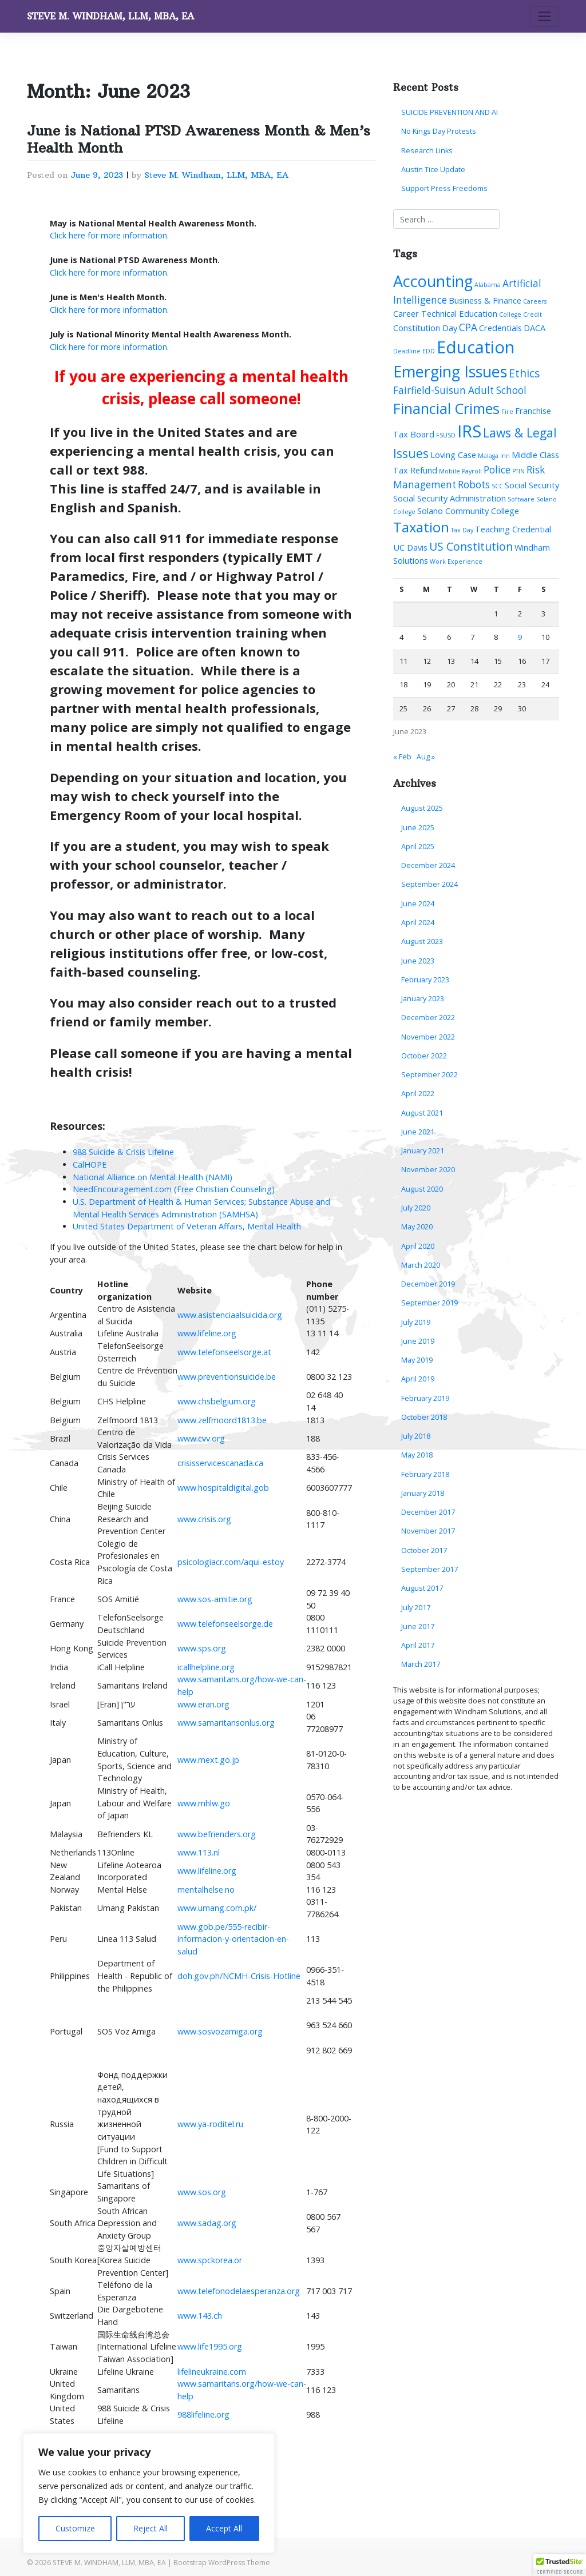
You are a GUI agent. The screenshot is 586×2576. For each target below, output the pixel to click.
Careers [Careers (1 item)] (535, 301)
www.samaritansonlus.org (226, 1722)
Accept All (224, 2528)
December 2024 (428, 865)
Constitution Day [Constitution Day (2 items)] (425, 327)
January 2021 (422, 1151)
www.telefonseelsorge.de (225, 1623)
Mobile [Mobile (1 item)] (449, 471)
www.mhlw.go (203, 1803)
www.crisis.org (204, 1519)
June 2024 (417, 904)
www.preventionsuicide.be (226, 1376)
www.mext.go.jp (208, 1759)
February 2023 (425, 980)
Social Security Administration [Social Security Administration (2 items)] (449, 498)
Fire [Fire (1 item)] (507, 412)
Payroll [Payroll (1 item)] (472, 471)
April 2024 (417, 922)
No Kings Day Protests (438, 131)
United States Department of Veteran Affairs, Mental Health (187, 1226)
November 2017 (428, 1531)
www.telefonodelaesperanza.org (238, 2291)
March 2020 (420, 1265)
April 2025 (417, 846)
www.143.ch (199, 2315)
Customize (75, 2528)
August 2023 (422, 941)
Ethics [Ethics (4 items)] (524, 373)
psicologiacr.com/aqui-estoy (230, 1561)
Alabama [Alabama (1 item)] (487, 285)
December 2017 (428, 1512)
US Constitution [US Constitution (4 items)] (471, 546)
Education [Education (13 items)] (475, 347)
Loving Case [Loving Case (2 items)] (453, 454)
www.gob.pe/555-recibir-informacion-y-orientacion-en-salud (233, 1939)
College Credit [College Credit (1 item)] (520, 314)
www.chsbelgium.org (216, 1401)
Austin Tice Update (433, 169)
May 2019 (417, 1360)
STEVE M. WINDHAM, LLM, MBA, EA (110, 16)
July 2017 (415, 1608)
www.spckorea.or (209, 2260)
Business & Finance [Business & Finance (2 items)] (485, 300)
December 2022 (428, 1017)
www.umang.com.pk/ (216, 1907)
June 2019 (417, 1341)
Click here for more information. (109, 235)
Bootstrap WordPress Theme (221, 2562)
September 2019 (429, 1303)
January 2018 (422, 1493)
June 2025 (417, 828)
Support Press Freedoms (444, 188)
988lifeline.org (203, 2414)
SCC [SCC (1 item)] (497, 486)
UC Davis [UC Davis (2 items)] (410, 547)
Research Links (427, 151)
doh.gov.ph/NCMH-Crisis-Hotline (238, 1975)
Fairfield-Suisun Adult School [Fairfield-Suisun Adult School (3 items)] (459, 390)
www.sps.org (201, 1648)
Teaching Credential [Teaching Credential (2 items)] (513, 529)
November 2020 (428, 1169)
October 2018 (424, 1417)
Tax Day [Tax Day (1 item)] (462, 530)
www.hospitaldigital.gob (223, 1487)
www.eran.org (203, 1704)
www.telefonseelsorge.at (224, 1352)
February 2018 (425, 1474)
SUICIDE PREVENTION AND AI (449, 112)
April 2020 (417, 1246)
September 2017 (429, 1569)
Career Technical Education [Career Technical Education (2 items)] (445, 313)
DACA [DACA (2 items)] (534, 327)
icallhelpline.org (206, 1667)
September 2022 (429, 1075)
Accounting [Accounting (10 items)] (433, 281)
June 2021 (417, 1132)
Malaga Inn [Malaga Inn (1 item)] (494, 456)
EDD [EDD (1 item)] (428, 351)
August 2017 (422, 1588)
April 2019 (417, 1379)
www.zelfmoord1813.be (222, 1420)
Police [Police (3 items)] (497, 469)
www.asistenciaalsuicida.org (229, 1314)
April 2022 (417, 1093)
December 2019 (428, 1284)
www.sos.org (201, 2192)
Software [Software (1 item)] (521, 499)
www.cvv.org (201, 1438)
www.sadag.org (206, 2222)
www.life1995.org (209, 2346)
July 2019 (415, 1322)
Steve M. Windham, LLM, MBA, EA (216, 175)
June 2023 (417, 961)
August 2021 (422, 1113)
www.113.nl (198, 1852)
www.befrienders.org (216, 1834)
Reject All (150, 2528)
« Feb (402, 757)
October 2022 (424, 1056)
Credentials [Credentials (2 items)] (500, 327)
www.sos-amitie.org (214, 1599)
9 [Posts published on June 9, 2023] (520, 637)
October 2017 (424, 1550)
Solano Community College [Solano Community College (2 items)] (468, 510)
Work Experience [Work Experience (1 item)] (456, 562)
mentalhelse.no (206, 1889)
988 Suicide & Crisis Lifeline (123, 1151)
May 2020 (417, 1227)
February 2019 (425, 1398)
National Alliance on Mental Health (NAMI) (152, 1177)
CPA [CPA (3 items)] (468, 327)
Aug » (426, 757)
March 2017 (420, 1664)
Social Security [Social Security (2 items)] (532, 485)
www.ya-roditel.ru (210, 2124)
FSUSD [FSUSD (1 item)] (446, 435)
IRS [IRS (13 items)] (469, 431)
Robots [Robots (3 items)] (474, 484)
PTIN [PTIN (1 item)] (518, 471)
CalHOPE (89, 1164)
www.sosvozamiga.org (220, 2031)
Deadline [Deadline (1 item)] (407, 351)
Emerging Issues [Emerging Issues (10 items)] (450, 371)
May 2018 (417, 1455)
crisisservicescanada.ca (220, 1463)
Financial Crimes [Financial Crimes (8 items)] (446, 408)
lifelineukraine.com (211, 2371)
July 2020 (415, 1208)
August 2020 (422, 1189)
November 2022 (428, 1037)
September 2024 (429, 884)
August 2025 (422, 808)
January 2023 (422, 999)
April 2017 (417, 1645)
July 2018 (415, 1436)
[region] (149, 2493)
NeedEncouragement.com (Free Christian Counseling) (174, 1189)
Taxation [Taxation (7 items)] (421, 527)
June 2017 (417, 1626)
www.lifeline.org (206, 1333)
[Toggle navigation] (544, 16)
